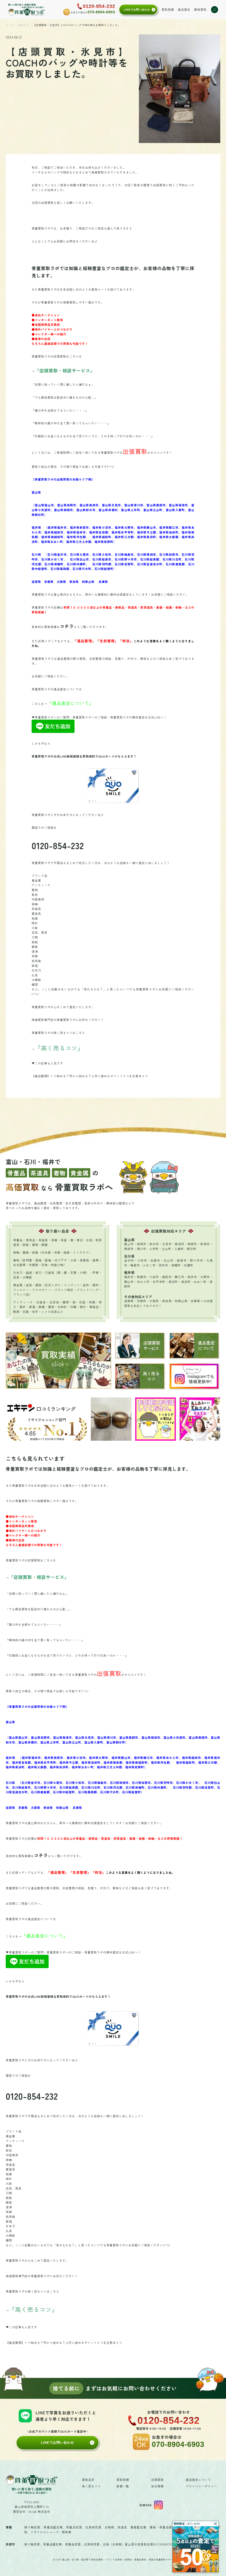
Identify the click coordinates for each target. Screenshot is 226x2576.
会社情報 (157, 2486)
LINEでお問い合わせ (137, 9)
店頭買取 (157, 2479)
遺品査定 (184, 9)
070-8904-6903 (101, 12)
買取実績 (167, 9)
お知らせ (23, 25)
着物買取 (200, 9)
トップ (10, 25)
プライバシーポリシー (201, 2486)
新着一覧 (123, 2486)
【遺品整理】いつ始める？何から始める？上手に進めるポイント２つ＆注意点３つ (90, 1076)
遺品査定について (198, 2479)
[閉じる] (215, 2523)
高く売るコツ (91, 2486)
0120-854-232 (99, 6)
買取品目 (88, 2479)
